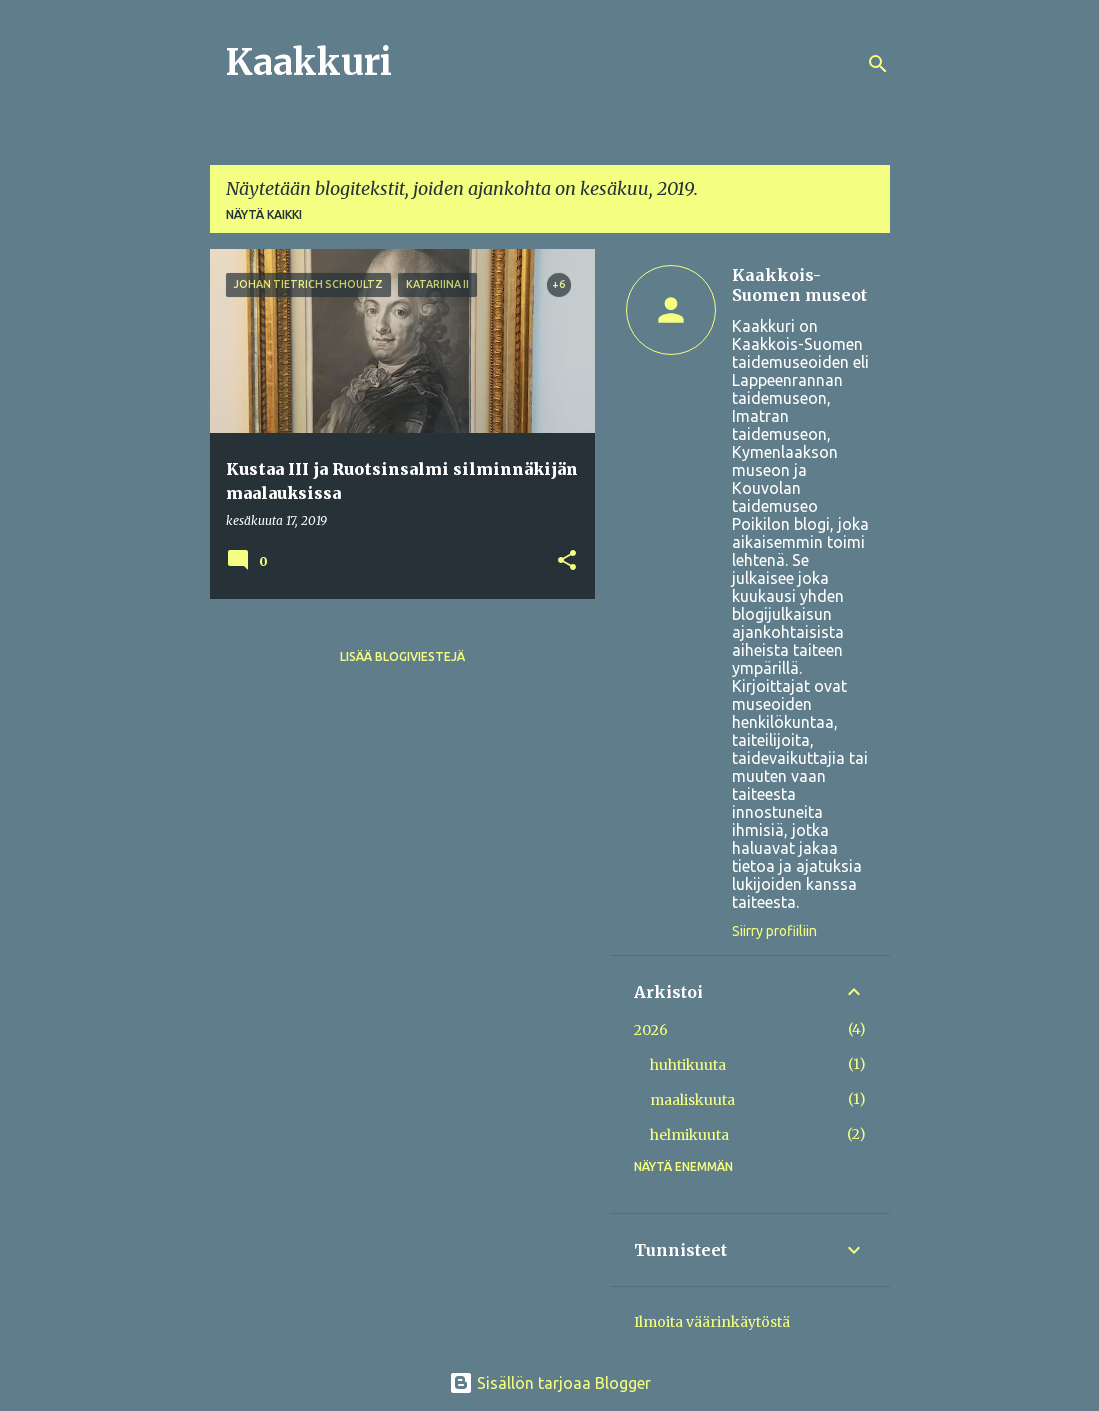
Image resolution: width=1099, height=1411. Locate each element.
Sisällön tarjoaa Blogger (550, 1383)
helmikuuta (689, 1135)
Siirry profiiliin (774, 931)
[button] (567, 561)
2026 (651, 1030)
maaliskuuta (692, 1100)
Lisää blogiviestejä (402, 656)
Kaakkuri (309, 62)
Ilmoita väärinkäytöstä (712, 1322)
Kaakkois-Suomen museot (799, 285)
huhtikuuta (688, 1065)
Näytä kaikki (264, 214)
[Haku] (878, 64)
